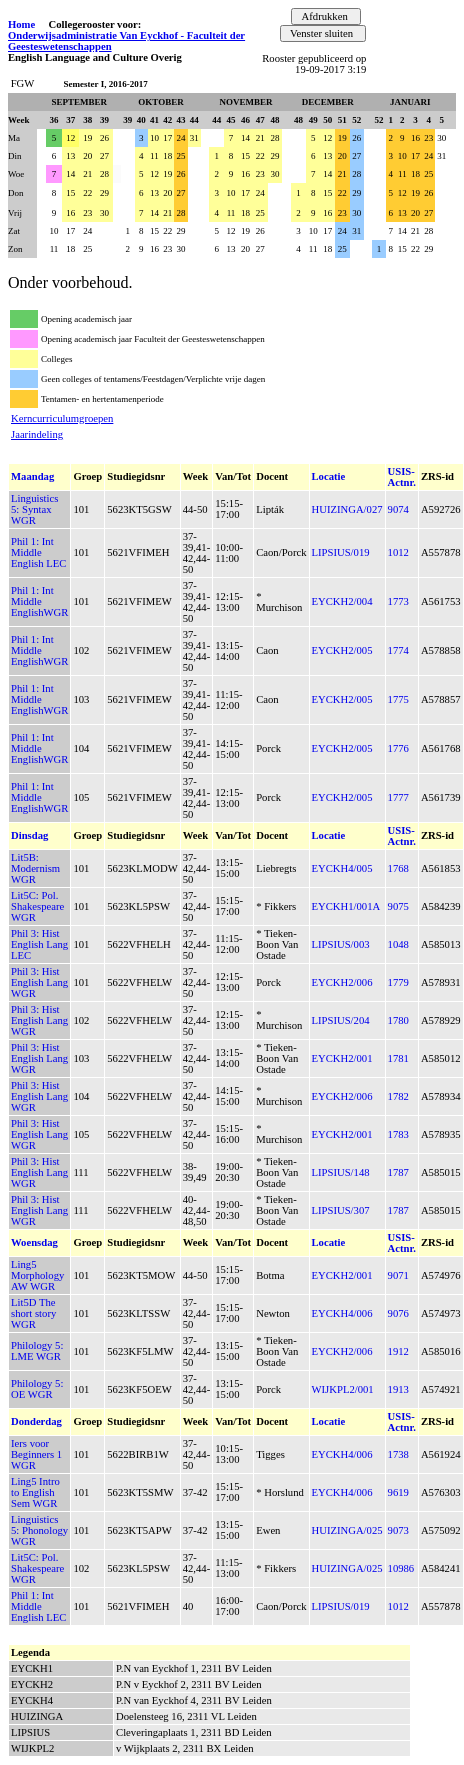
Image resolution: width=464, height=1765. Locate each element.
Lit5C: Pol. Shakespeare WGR (37, 906)
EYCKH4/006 (342, 1313)
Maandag (32, 476)
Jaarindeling (37, 434)
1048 (398, 944)
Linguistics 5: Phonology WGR (39, 1530)
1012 (398, 552)
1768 (398, 868)
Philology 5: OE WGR (37, 1389)
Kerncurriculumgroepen (62, 418)
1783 (398, 1134)
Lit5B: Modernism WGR (35, 868)
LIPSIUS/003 (341, 944)
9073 (398, 1530)
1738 (398, 1454)
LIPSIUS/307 (341, 1210)
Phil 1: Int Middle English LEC (38, 552)
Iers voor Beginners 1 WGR (36, 1454)
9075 (398, 906)
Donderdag (36, 1421)
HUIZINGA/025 (347, 1530)
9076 (398, 1313)
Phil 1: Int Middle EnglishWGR (39, 601)
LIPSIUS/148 (341, 1172)
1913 (398, 1389)
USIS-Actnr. (402, 477)
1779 (398, 982)
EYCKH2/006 (342, 982)
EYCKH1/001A (346, 906)
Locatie (329, 476)
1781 (398, 1058)
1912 (398, 1351)
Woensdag (34, 1242)
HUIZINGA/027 (347, 509)
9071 (398, 1275)
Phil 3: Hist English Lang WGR (39, 982)
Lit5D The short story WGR (33, 1313)
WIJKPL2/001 (343, 1389)
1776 (398, 748)
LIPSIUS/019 (341, 552)
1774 (398, 650)
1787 (398, 1172)
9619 (398, 1492)
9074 (398, 509)
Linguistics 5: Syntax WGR (34, 509)
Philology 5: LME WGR (37, 1351)
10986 (401, 1568)
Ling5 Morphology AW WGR (37, 1275)
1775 (398, 699)
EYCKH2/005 (342, 650)
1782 (398, 1096)
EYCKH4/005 (342, 868)
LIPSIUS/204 (341, 1020)
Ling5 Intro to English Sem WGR (35, 1492)
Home (21, 24)
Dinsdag (29, 835)
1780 (398, 1020)
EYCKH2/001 (342, 1058)
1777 (398, 797)
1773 (398, 601)
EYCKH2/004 (342, 601)
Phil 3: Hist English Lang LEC (39, 944)
